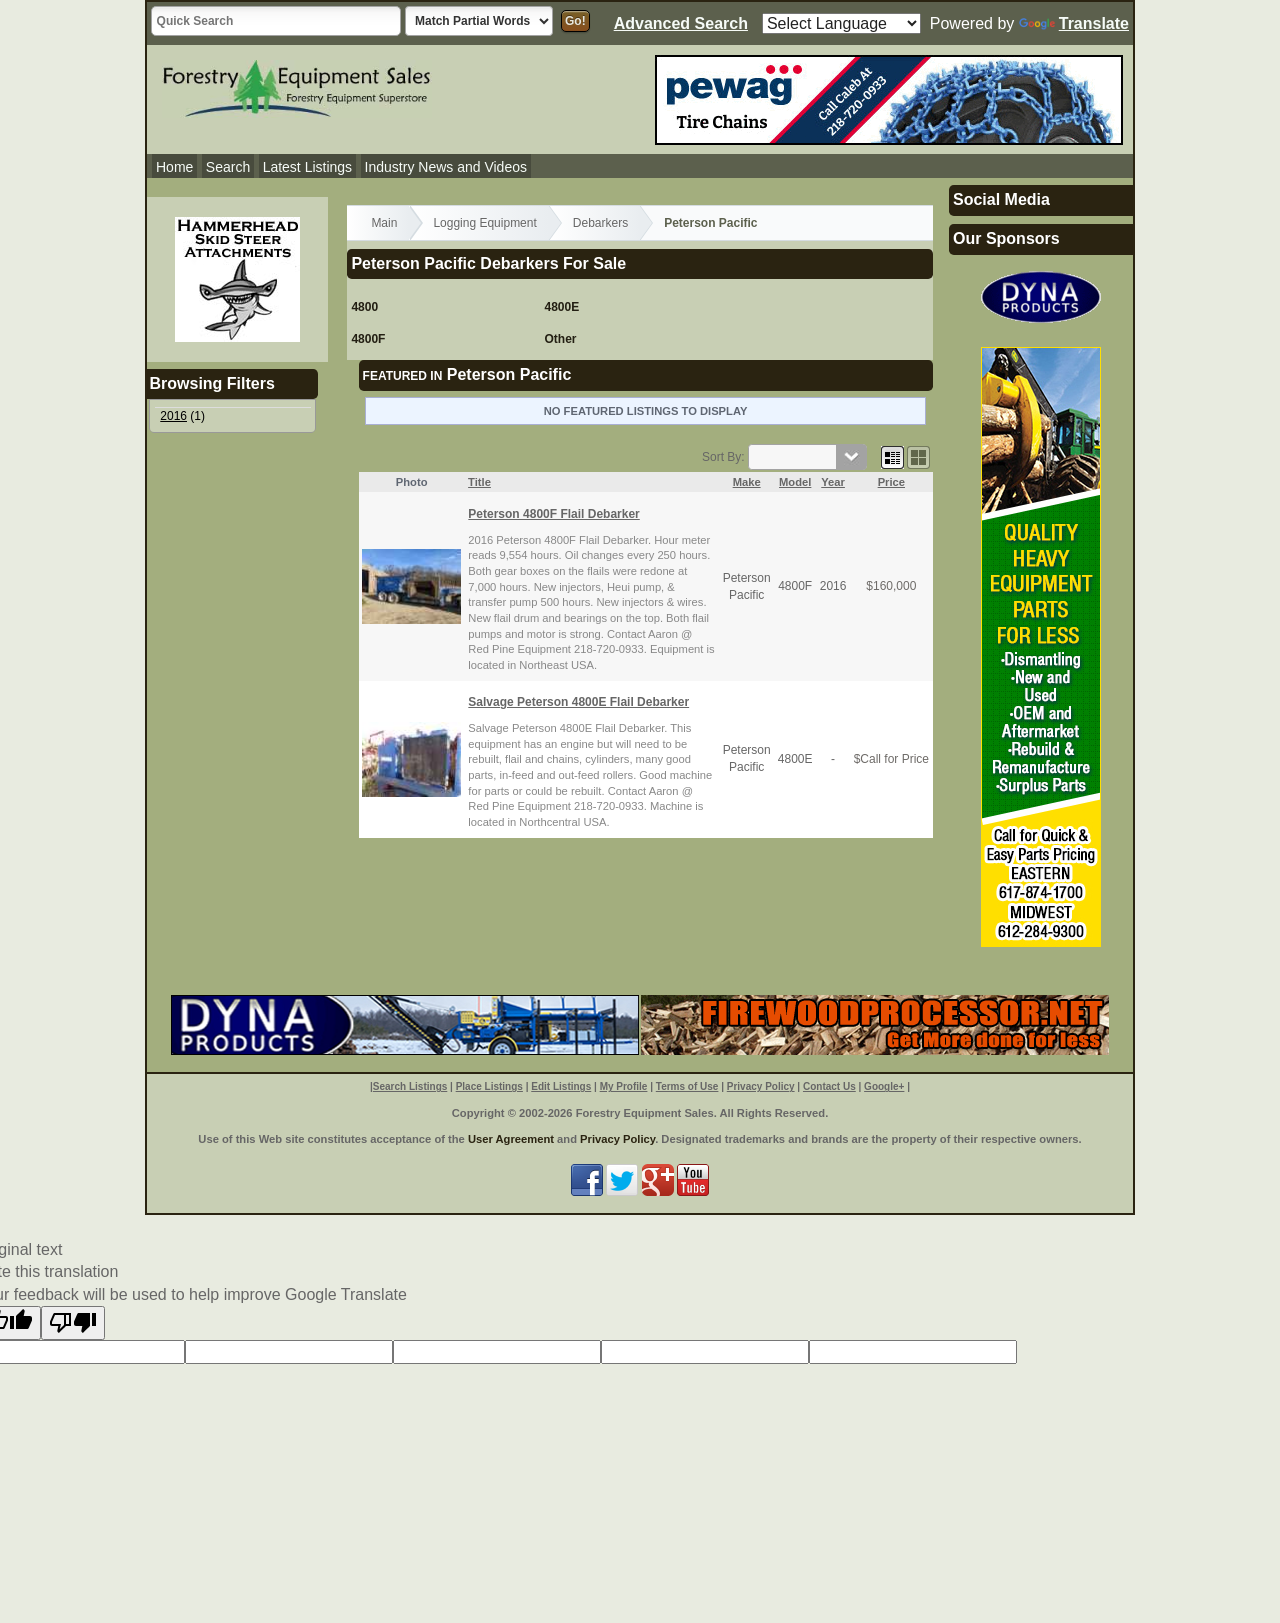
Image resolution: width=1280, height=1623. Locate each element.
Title (479, 482)
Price (891, 482)
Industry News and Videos (446, 167)
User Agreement (511, 1139)
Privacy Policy (761, 1086)
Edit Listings (561, 1086)
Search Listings (410, 1086)
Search (228, 167)
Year (833, 482)
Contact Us (829, 1086)
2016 (173, 416)
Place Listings (489, 1086)
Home (174, 167)
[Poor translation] (73, 1323)
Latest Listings (308, 167)
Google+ (884, 1086)
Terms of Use (687, 1086)
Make (747, 482)
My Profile (624, 1086)
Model (795, 482)
